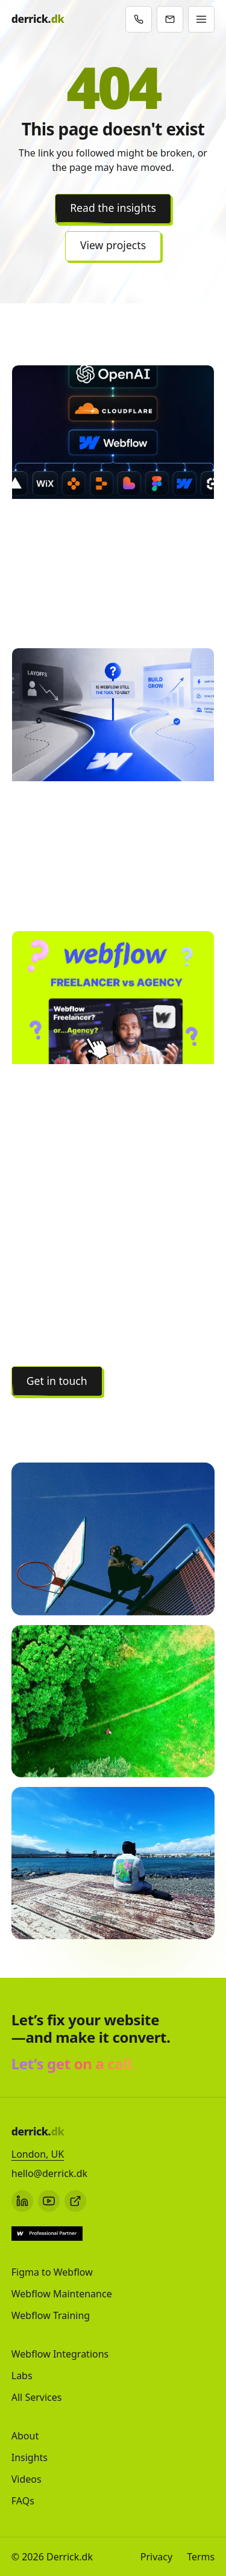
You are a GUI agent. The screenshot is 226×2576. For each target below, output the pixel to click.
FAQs (22, 2500)
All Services (36, 2397)
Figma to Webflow (52, 2272)
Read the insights (113, 207)
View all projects (67, 1418)
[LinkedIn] (22, 2201)
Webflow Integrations (60, 2354)
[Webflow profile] (75, 2201)
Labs (22, 2375)
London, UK (37, 2154)
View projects (113, 245)
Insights (29, 2457)
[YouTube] (49, 2201)
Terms (201, 2556)
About (25, 2435)
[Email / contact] (170, 19)
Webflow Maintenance (61, 2293)
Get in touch (57, 1380)
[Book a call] (138, 19)
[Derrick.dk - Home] (37, 19)
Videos (26, 2479)
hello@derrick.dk (49, 2173)
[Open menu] (201, 19)
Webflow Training (50, 2315)
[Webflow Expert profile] (47, 2233)
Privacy (156, 2556)
